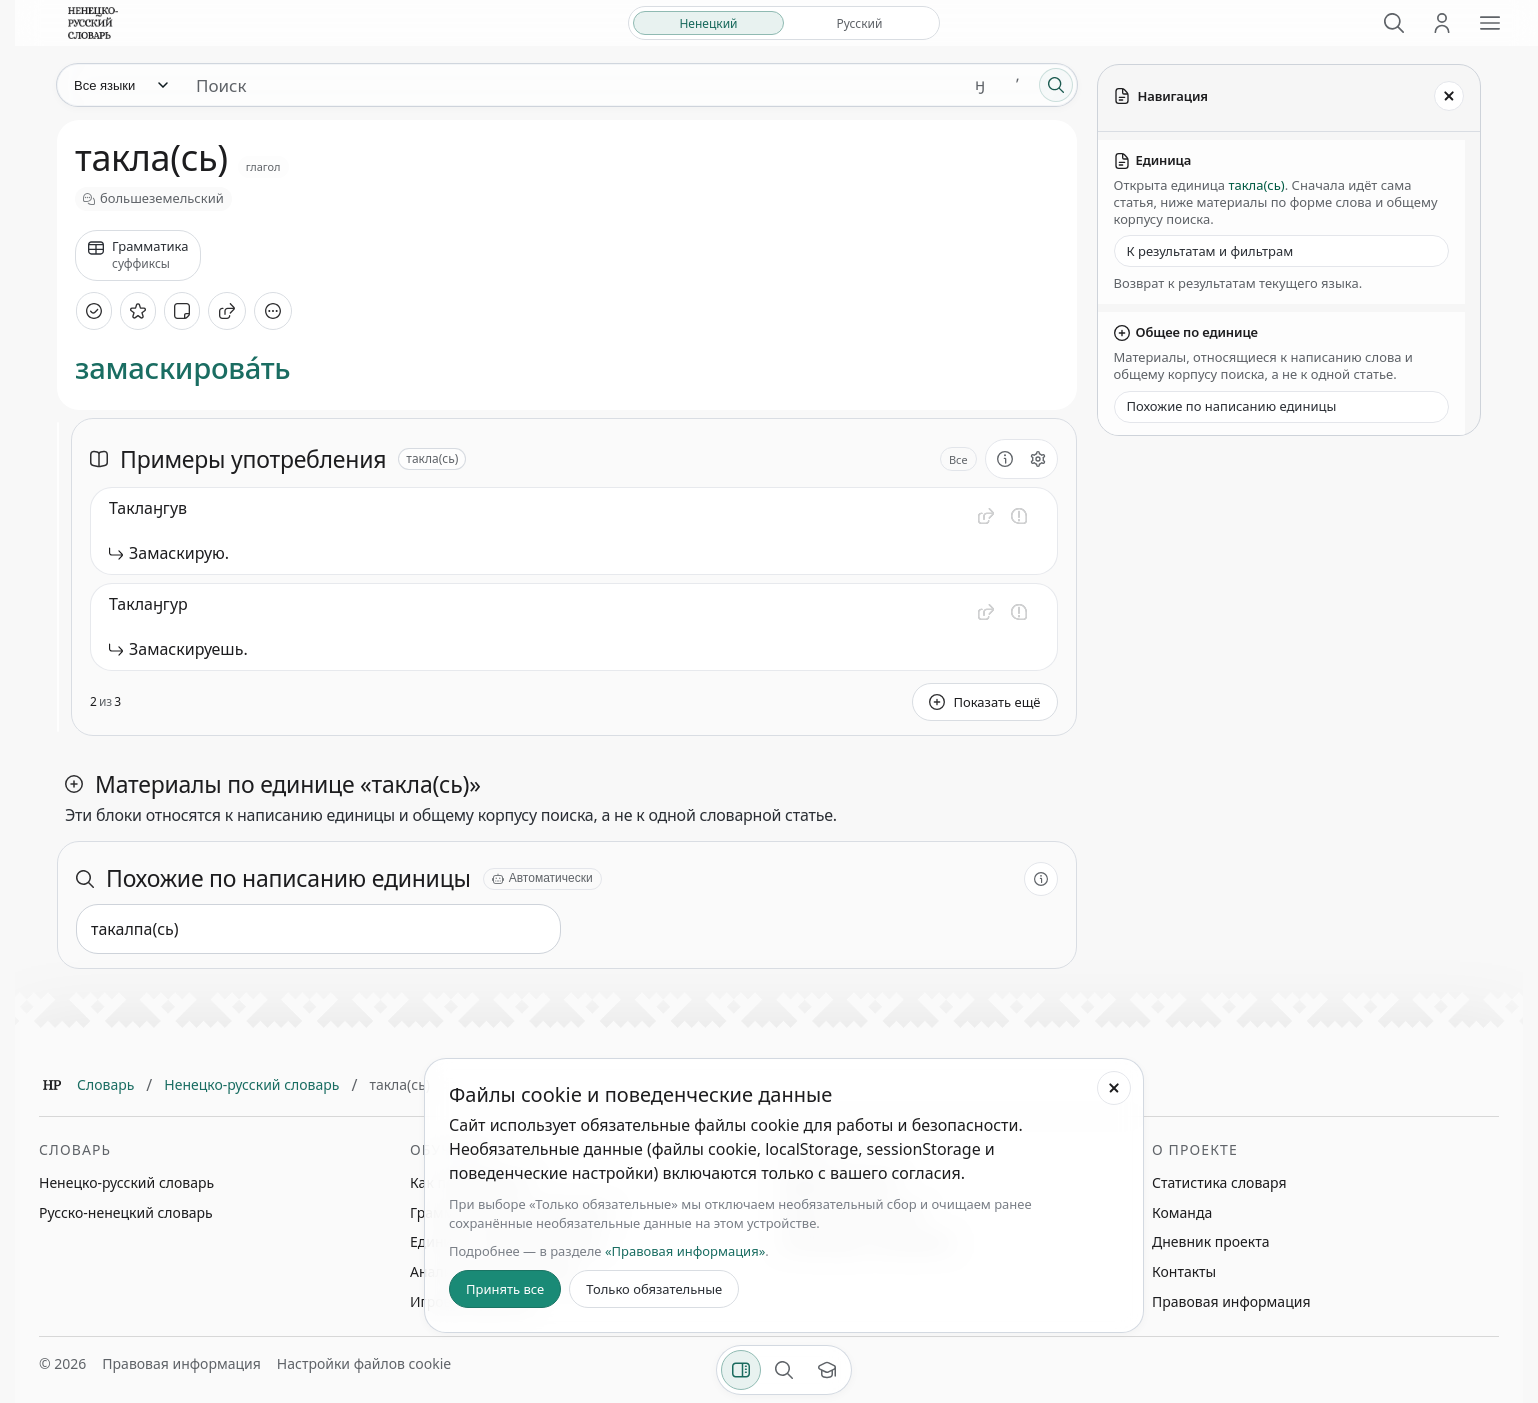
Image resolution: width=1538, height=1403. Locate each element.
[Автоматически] (542, 879)
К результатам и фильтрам (1210, 251)
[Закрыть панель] (1449, 96)
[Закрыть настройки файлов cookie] (1114, 1088)
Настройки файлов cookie (364, 1363)
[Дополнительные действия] (273, 311)
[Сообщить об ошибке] (1019, 516)
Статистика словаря (1219, 1182)
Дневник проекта (1211, 1241)
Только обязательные (654, 1289)
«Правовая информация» (685, 1251)
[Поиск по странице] (784, 1370)
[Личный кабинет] (1442, 23)
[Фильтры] (741, 1370)
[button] (986, 516)
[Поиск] (1394, 23)
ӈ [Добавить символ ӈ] (980, 84)
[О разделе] (1005, 459)
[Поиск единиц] (571, 85)
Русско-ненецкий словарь (126, 1212)
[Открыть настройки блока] (1038, 459)
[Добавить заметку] (182, 311)
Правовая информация (1231, 1301)
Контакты (1184, 1271)
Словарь (105, 1084)
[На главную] (93, 23)
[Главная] (52, 1085)
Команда (1182, 1212)
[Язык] (120, 85)
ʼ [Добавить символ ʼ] (1017, 84)
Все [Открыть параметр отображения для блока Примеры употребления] (958, 459)
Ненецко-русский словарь (251, 1084)
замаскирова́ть (182, 368)
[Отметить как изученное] (94, 311)
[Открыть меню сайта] (1490, 23)
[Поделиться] (227, 311)
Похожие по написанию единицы (1232, 406)
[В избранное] (138, 311)
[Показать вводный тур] (827, 1370)
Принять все (505, 1289)
